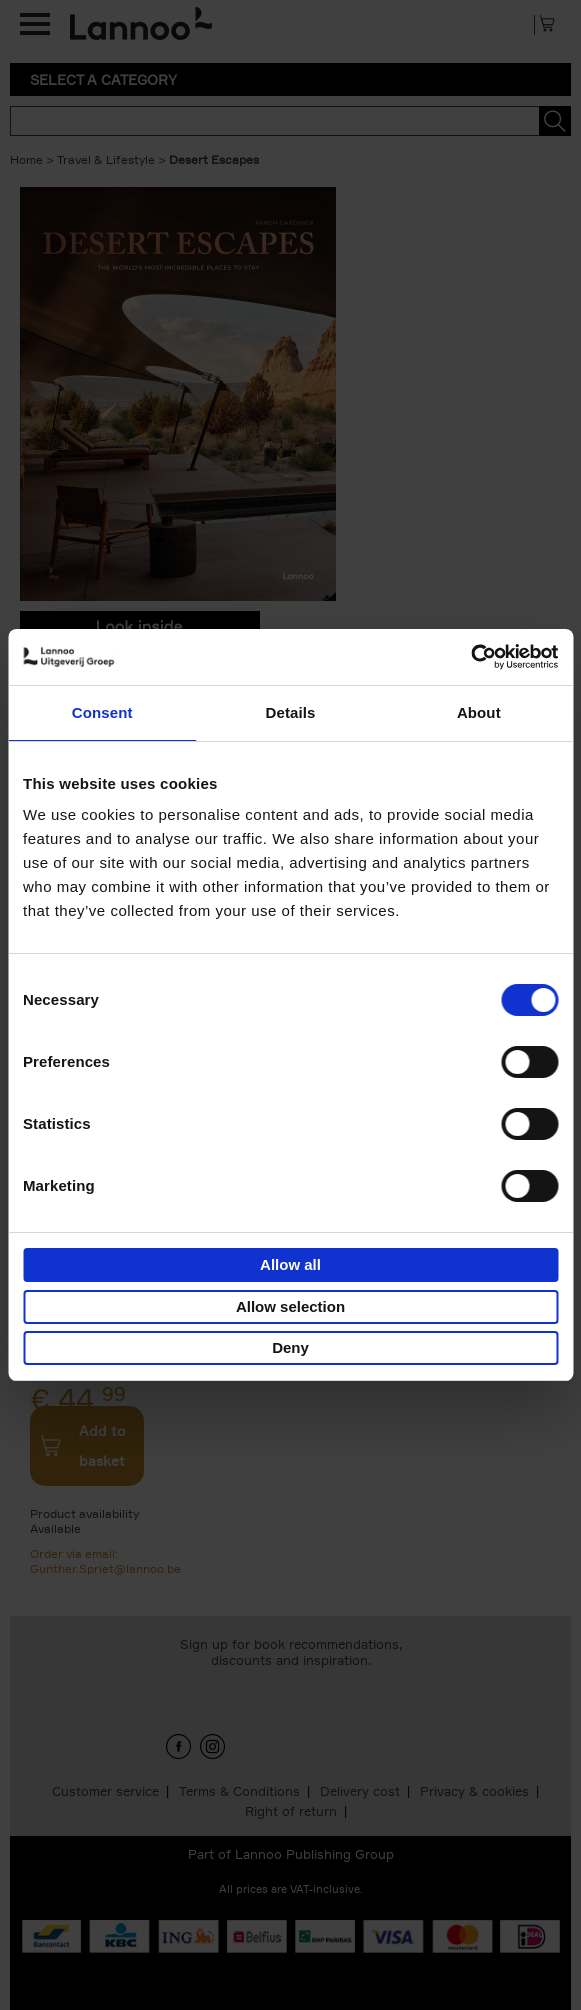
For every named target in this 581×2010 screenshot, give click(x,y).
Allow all (290, 1264)
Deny (290, 1347)
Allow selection (290, 1306)
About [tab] (479, 712)
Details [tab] (291, 712)
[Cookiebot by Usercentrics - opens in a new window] (470, 657)
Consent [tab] (102, 712)
